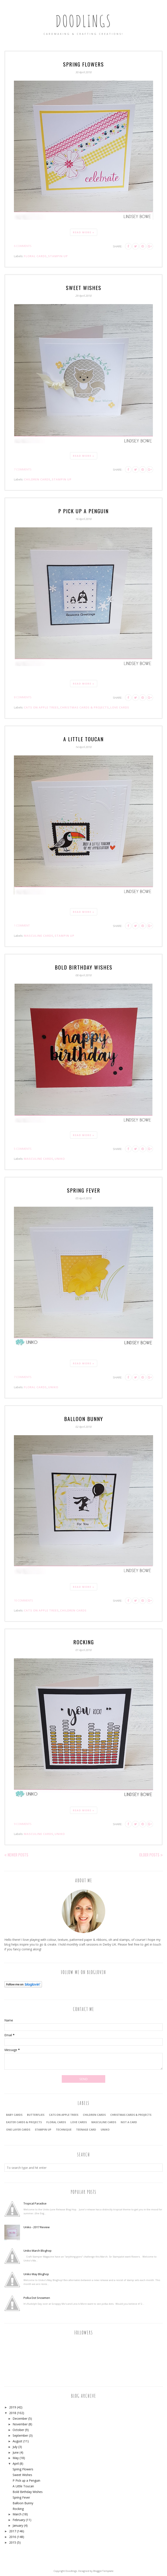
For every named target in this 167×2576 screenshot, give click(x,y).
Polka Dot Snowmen (36, 2298)
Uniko (60, 1159)
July (15, 2447)
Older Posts (149, 1855)
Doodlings (83, 21)
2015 (12, 2542)
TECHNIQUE (64, 2129)
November (20, 2424)
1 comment (22, 925)
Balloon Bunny (83, 1419)
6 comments (23, 246)
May (16, 2458)
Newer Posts (18, 1855)
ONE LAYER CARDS (18, 2129)
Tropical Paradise (35, 2203)
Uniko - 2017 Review (36, 2227)
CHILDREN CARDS (37, 479)
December (20, 2418)
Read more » (83, 232)
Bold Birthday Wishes (83, 967)
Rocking (83, 1642)
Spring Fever (83, 1190)
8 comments (23, 697)
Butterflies (35, 2115)
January (18, 2525)
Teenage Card (86, 2129)
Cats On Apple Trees (41, 707)
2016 (12, 2537)
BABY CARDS (14, 2115)
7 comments (23, 469)
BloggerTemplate (103, 2571)
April (16, 2463)
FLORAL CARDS (35, 256)
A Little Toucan (83, 739)
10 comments (23, 1600)
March (17, 2514)
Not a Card (129, 2122)
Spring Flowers (83, 64)
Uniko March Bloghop (37, 2251)
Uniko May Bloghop (36, 2274)
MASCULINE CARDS (38, 936)
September (20, 2435)
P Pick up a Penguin (83, 511)
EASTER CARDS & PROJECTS (24, 2122)
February (19, 2520)
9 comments (23, 1824)
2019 (12, 2407)
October (18, 2430)
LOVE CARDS (119, 707)
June (16, 2452)
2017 (12, 2531)
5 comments (23, 1149)
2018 (12, 2413)
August (17, 2441)
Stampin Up (58, 256)
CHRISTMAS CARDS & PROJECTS (84, 707)
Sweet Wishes (83, 288)
